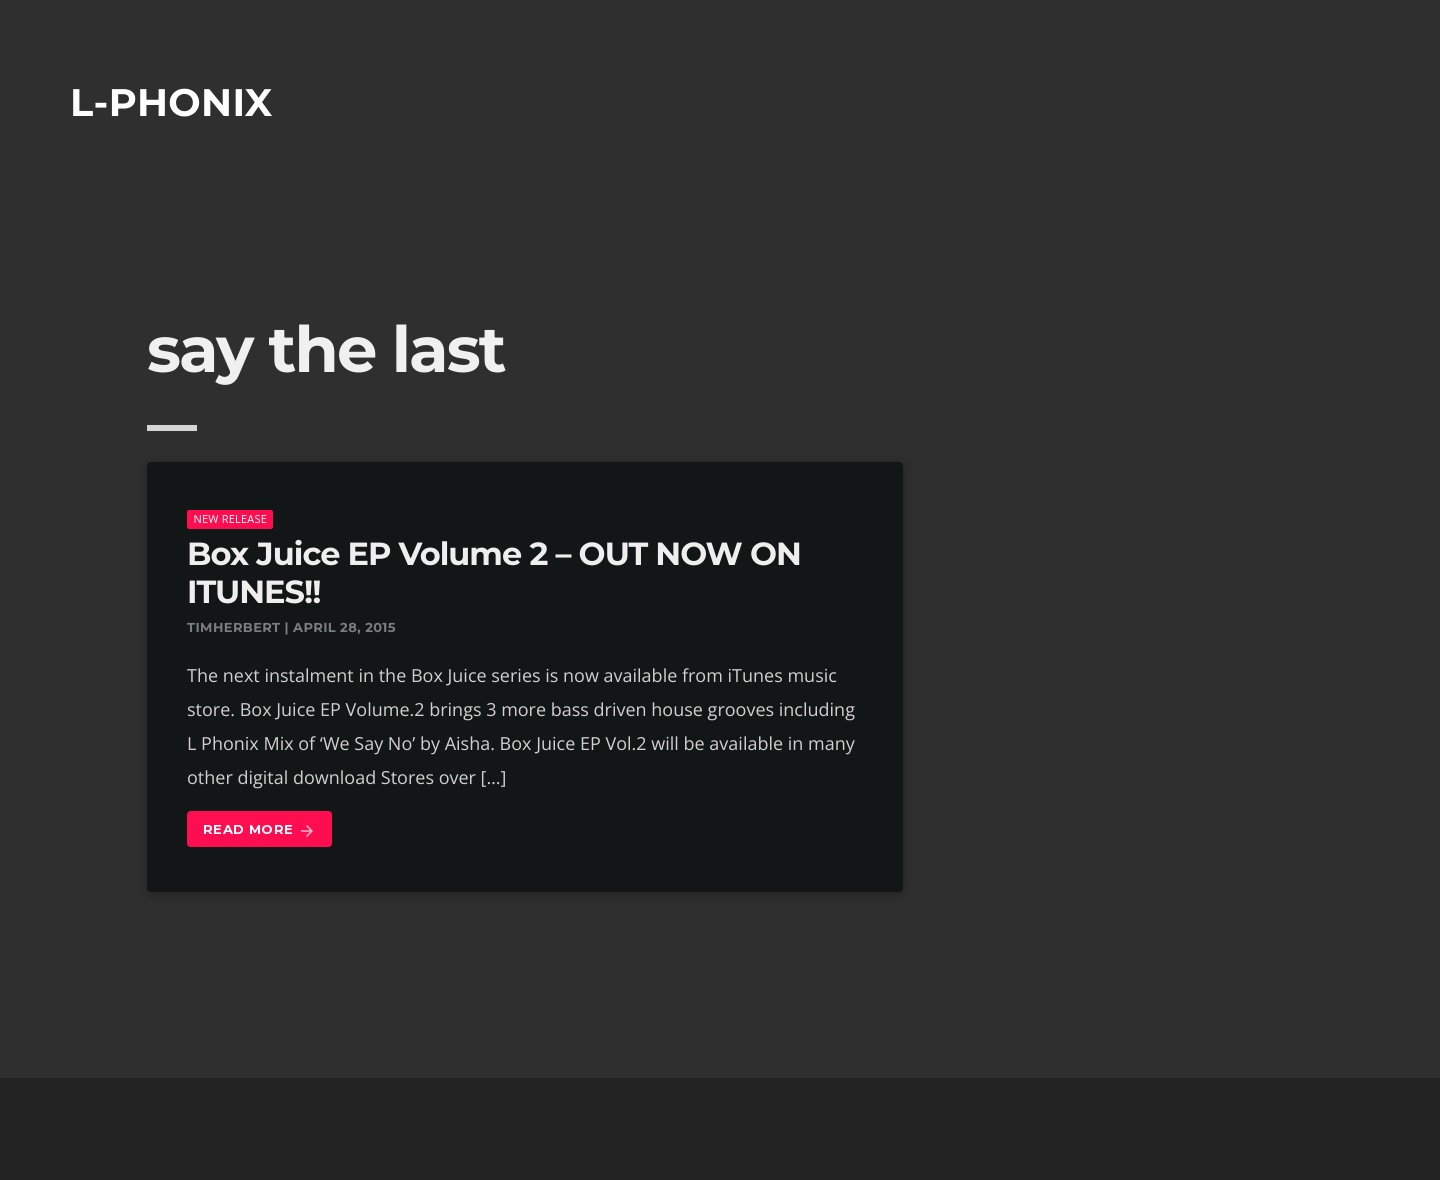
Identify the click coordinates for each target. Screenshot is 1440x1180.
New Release (230, 518)
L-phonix (171, 102)
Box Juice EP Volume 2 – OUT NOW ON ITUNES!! (494, 573)
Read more (259, 830)
